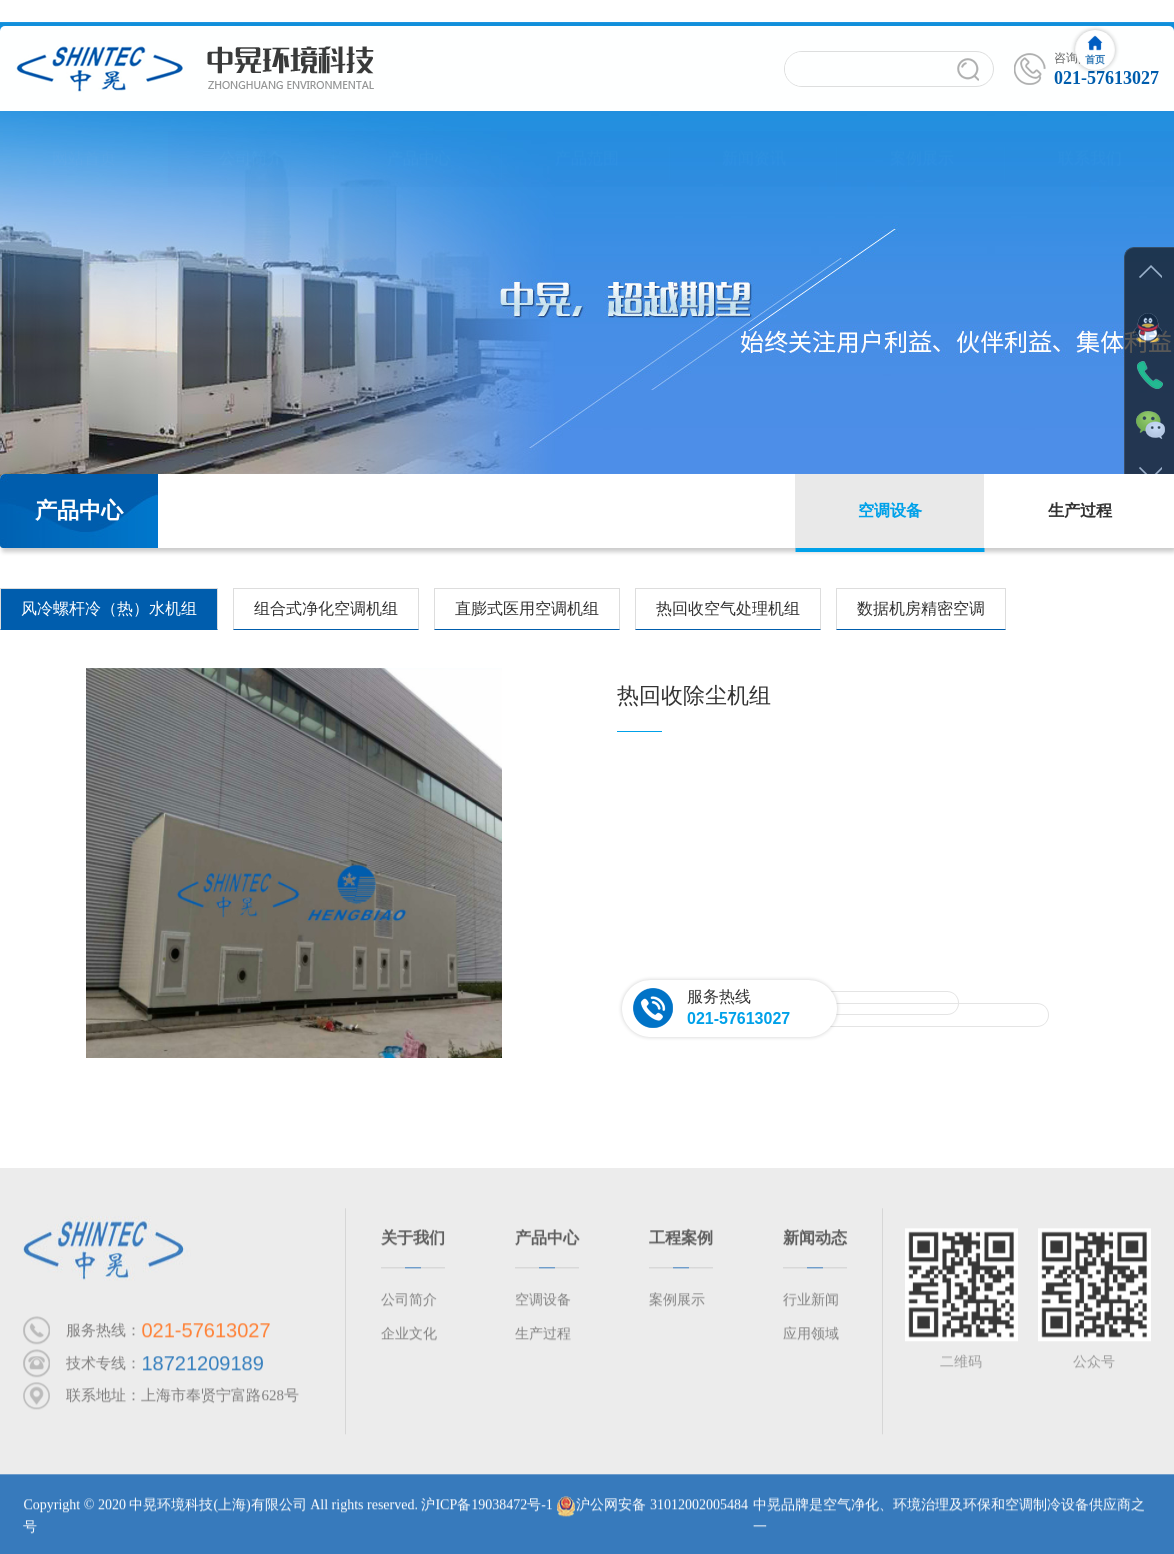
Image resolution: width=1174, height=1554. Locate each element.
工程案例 (681, 1243)
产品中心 (419, 139)
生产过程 (1080, 510)
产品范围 (587, 139)
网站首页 (84, 139)
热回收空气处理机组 (728, 608)
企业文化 (409, 1339)
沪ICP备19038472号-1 (486, 1510)
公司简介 (251, 139)
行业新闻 (811, 1305)
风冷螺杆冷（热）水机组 (109, 608)
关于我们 (413, 1243)
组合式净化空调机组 (326, 608)
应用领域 (811, 1339)
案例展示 (922, 139)
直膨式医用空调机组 (527, 608)
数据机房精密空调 (921, 608)
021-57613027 (738, 1018)
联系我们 (1090, 139)
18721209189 (202, 1369)
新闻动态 (815, 1243)
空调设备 (890, 510)
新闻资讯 (754, 139)
